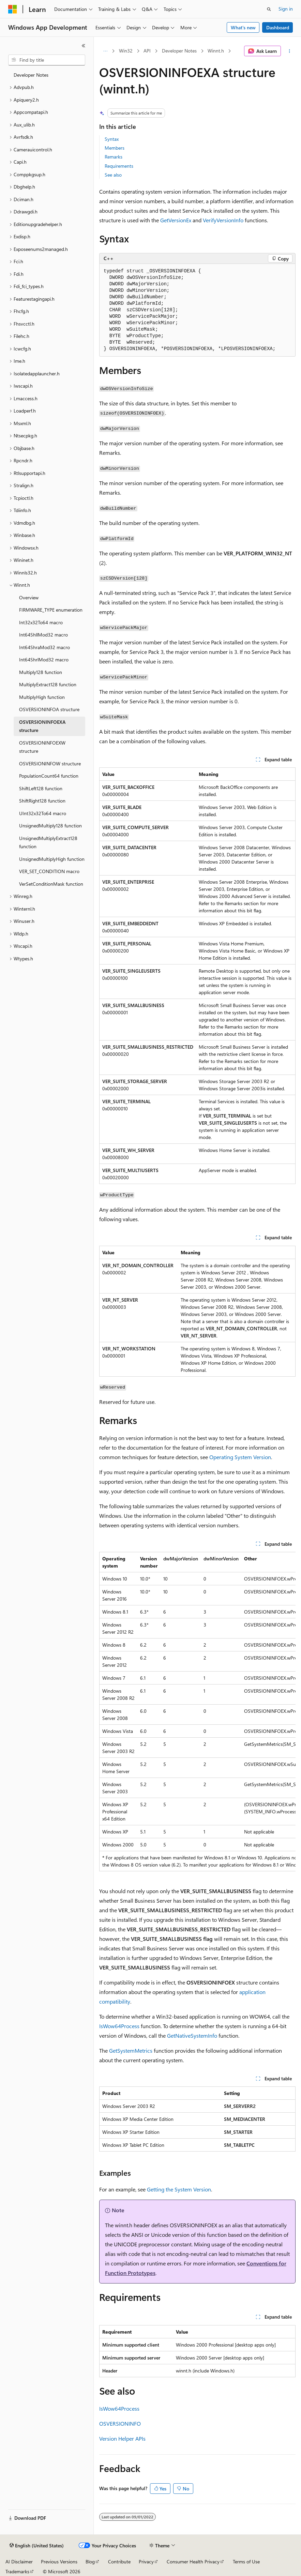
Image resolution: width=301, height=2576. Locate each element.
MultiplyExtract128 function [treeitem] (47, 684)
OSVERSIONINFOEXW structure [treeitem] (42, 746)
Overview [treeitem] (29, 597)
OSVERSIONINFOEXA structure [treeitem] (42, 726)
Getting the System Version (179, 2189)
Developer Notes (179, 50)
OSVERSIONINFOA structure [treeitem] (49, 709)
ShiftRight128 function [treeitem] (42, 800)
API (147, 50)
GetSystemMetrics (130, 2050)
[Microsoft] (12, 9)
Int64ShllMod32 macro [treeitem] (43, 634)
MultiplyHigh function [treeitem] (42, 697)
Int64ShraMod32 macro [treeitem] (44, 647)
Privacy (146, 2561)
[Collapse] (83, 46)
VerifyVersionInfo (223, 220)
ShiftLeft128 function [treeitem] (40, 788)
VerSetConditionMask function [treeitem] (51, 884)
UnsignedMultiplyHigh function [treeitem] (52, 859)
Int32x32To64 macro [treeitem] (41, 622)
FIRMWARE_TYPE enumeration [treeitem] (50, 609)
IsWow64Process (119, 2026)
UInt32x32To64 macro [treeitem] (42, 813)
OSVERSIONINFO (120, 2423)
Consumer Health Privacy (193, 2561)
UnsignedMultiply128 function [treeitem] (50, 825)
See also (113, 174)
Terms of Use (246, 2561)
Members (114, 148)
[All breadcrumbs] (105, 51)
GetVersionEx (175, 220)
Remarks (113, 156)
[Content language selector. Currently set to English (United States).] (36, 2545)
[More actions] (290, 51)
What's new (243, 27)
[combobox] (46, 60)
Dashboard (277, 27)
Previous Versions (59, 2561)
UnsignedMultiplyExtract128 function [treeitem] (48, 842)
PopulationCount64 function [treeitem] (48, 776)
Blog (90, 2561)
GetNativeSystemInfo (192, 2035)
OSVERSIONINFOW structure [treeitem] (50, 763)
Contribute (119, 2561)
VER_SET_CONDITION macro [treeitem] (49, 871)
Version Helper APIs (122, 2438)
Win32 (126, 50)
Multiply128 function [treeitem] (40, 672)
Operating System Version (240, 1457)
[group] (197, 1711)
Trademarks (17, 2571)
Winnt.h (216, 50)
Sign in (286, 8)
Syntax (112, 139)
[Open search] (269, 9)
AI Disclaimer (19, 2561)
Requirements (119, 166)
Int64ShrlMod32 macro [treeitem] (44, 659)
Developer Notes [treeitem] (31, 75)
